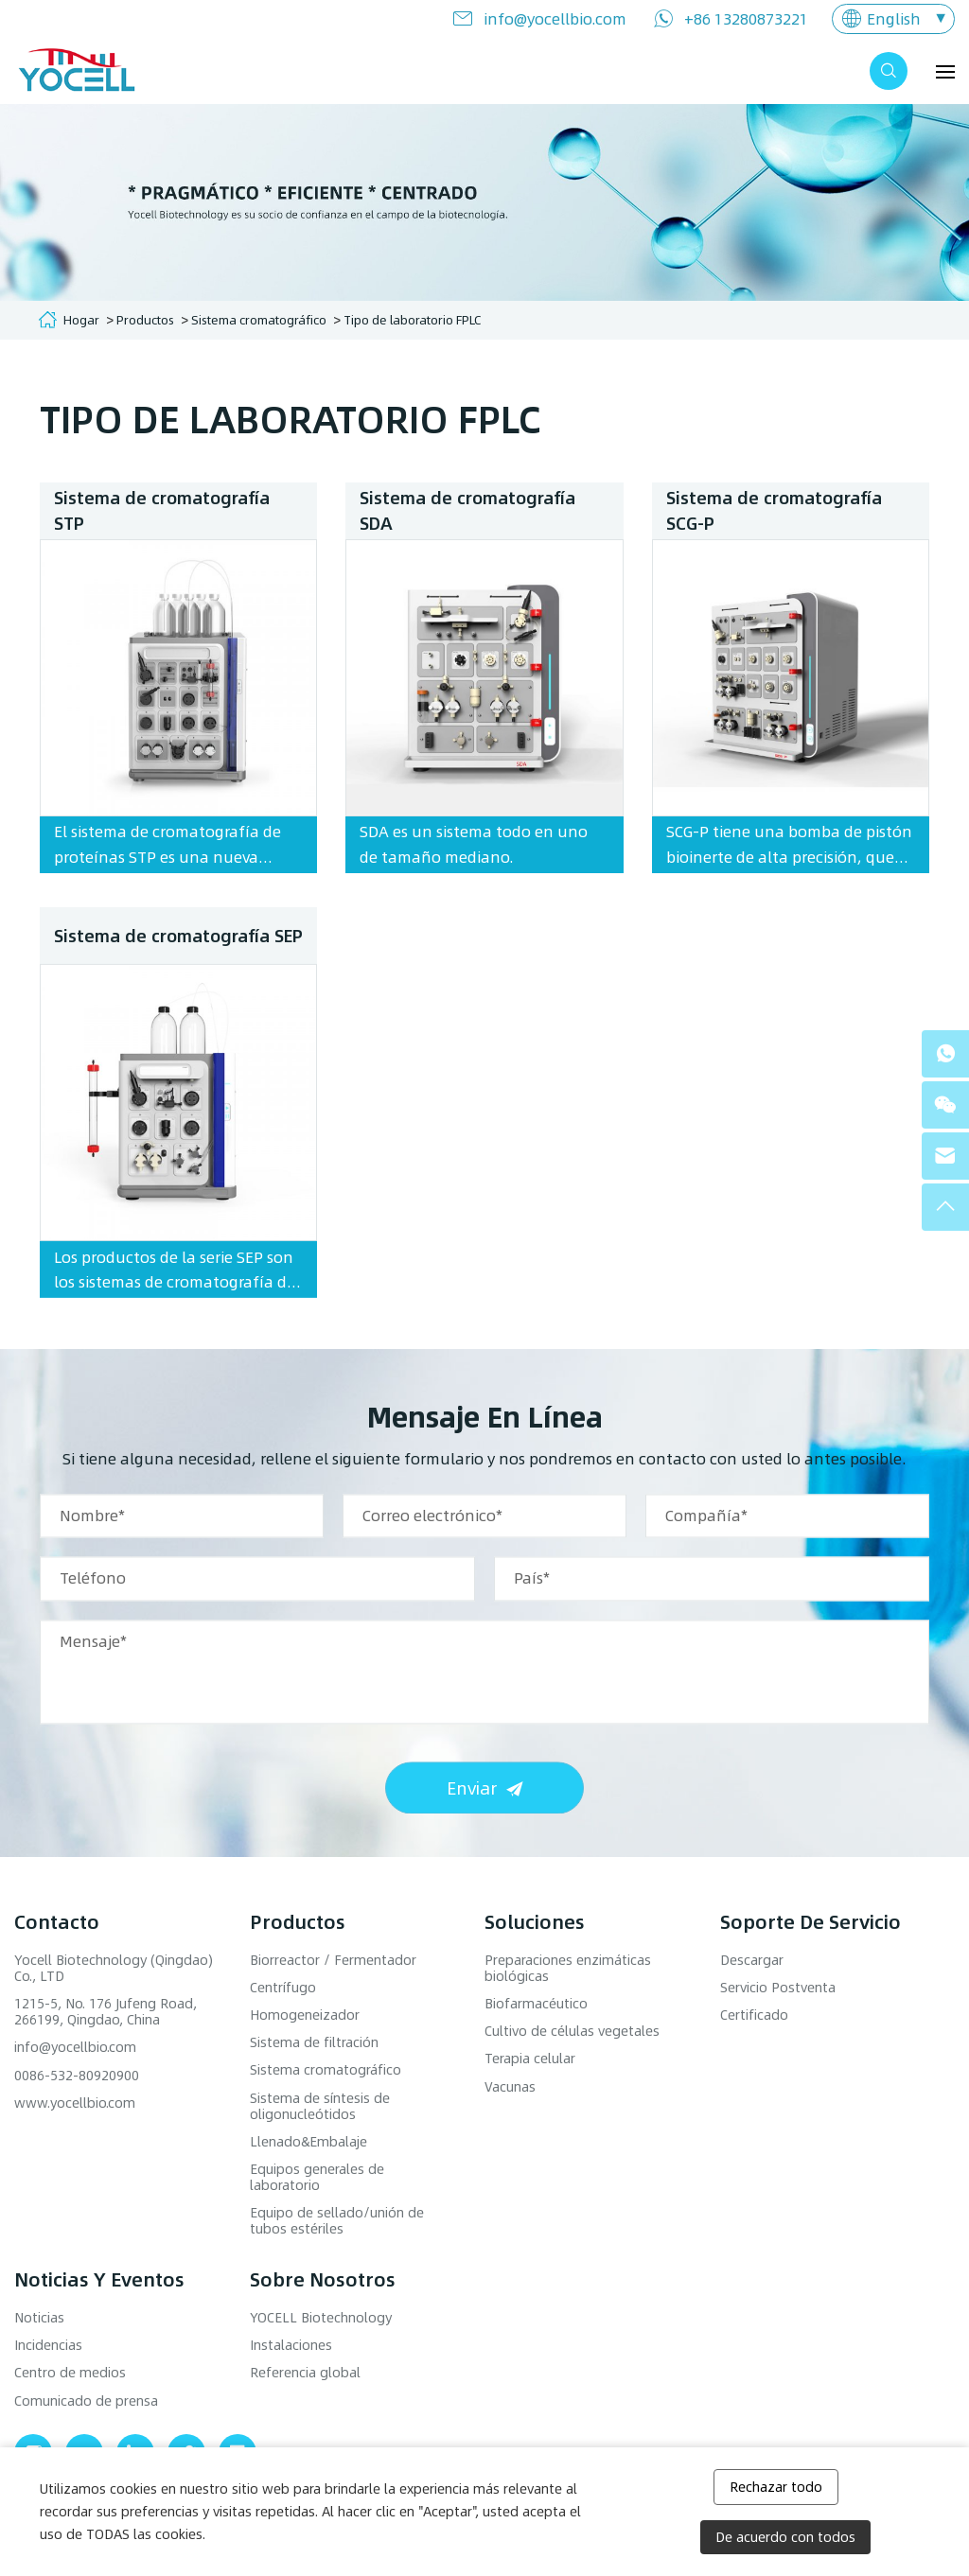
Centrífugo (283, 1987)
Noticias (39, 2317)
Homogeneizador (305, 2015)
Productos (145, 318)
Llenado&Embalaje (308, 2141)
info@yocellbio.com (555, 18)
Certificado (754, 2015)
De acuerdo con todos (785, 2537)
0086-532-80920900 (76, 2075)
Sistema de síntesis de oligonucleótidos (320, 2106)
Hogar (81, 318)
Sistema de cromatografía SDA (467, 510)
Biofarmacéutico (536, 2003)
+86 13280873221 (746, 18)
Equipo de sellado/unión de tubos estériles (337, 2220)
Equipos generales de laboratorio (317, 2177)
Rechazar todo (776, 2487)
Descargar (752, 1960)
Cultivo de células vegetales (572, 2031)
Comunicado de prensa (86, 2401)
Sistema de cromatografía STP (162, 510)
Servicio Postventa (778, 1987)
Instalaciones (291, 2345)
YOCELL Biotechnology (321, 2317)
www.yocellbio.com (74, 2103)
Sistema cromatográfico (258, 318)
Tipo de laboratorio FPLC (412, 318)
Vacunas (510, 2086)
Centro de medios (70, 2372)
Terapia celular (529, 2058)
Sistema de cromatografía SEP (178, 1225)
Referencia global (305, 2372)
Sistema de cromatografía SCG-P (774, 510)
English (894, 18)
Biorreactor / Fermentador (333, 1960)
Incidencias (48, 2345)
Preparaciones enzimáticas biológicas (567, 1968)
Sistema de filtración (314, 2042)
